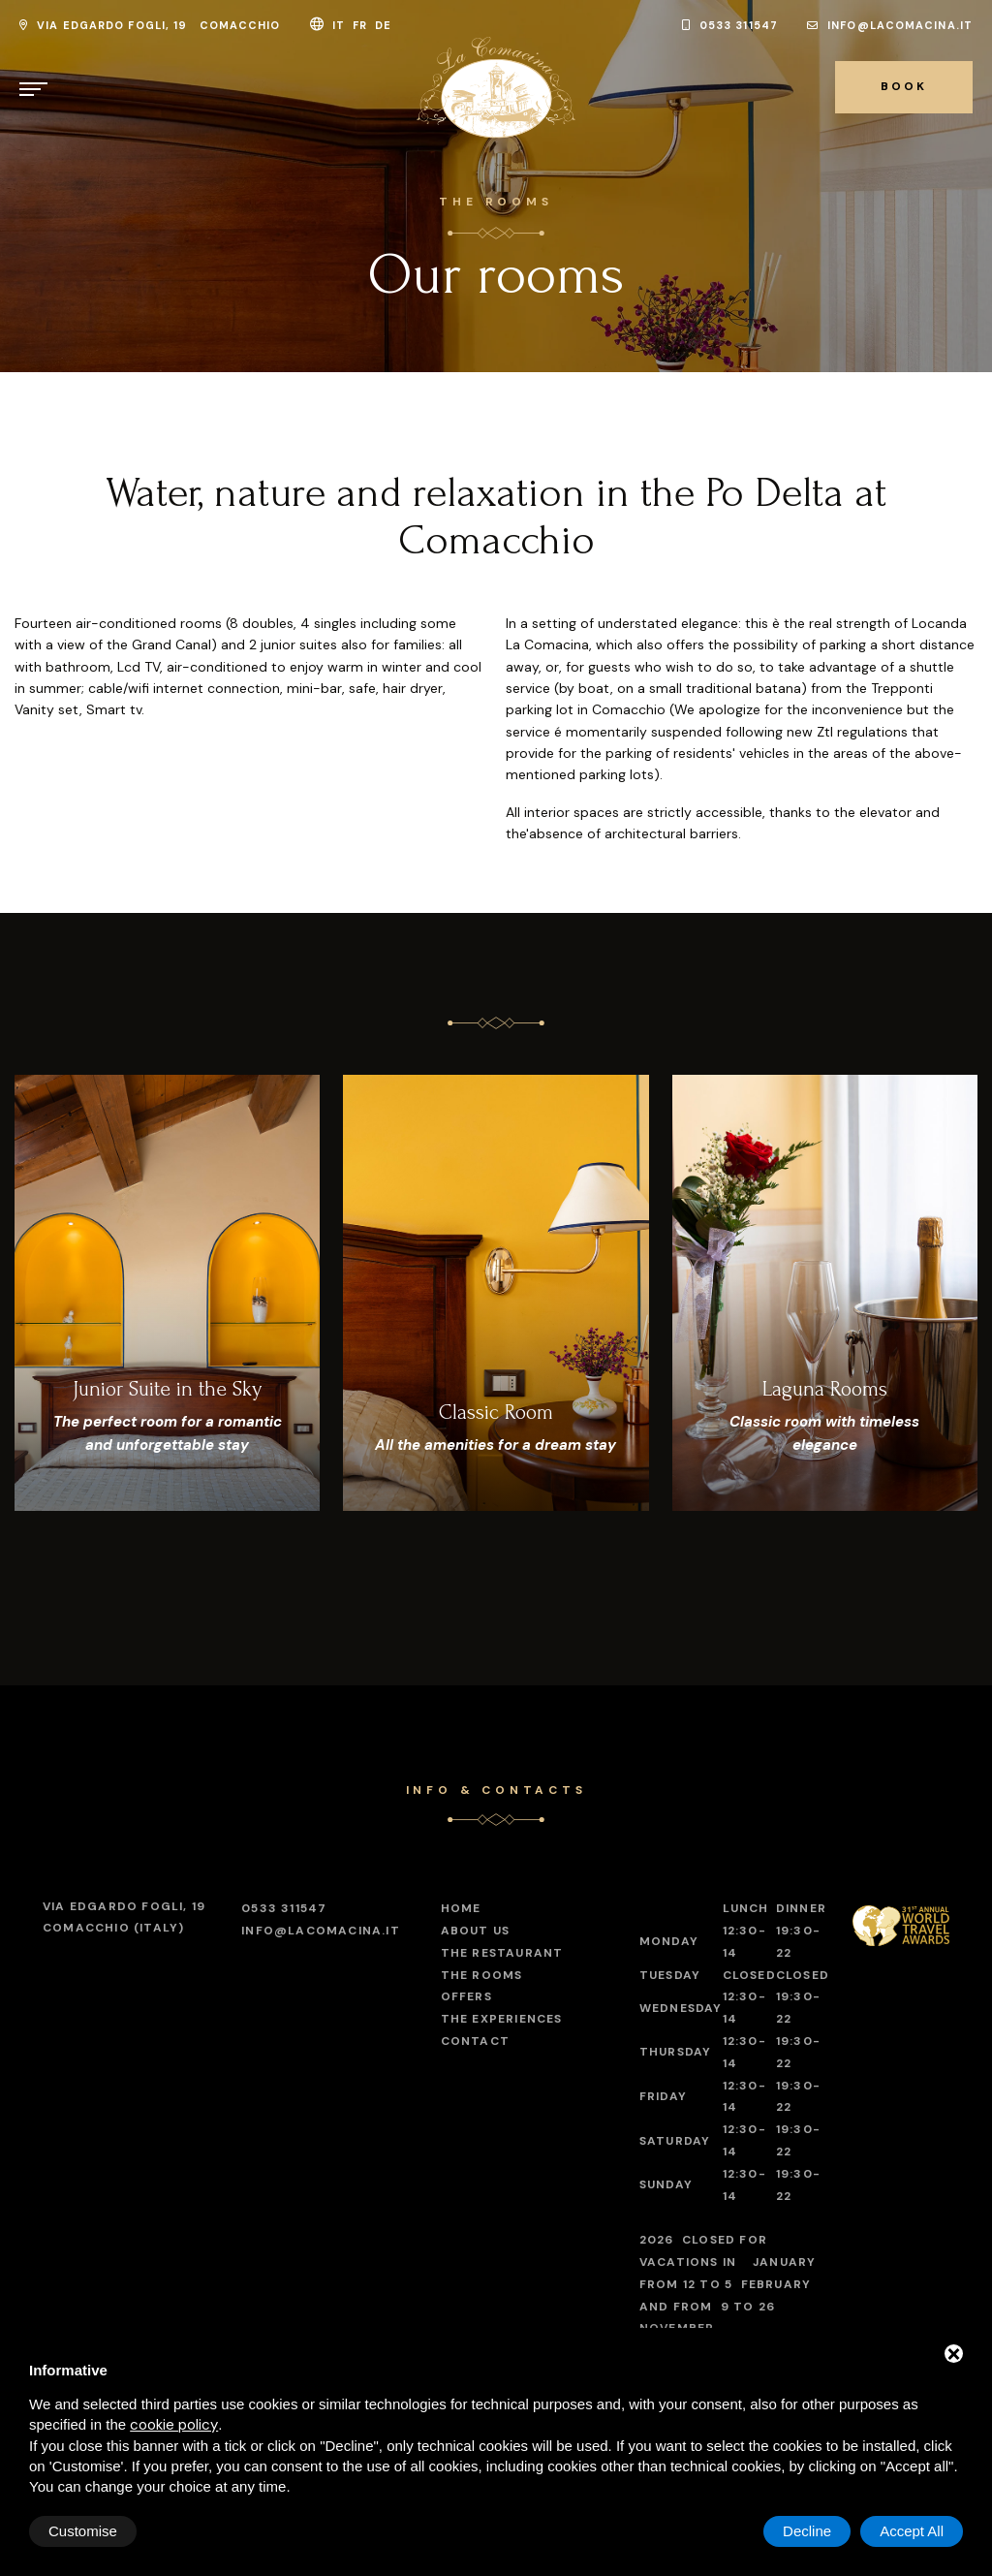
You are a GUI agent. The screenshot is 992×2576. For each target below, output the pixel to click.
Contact (475, 2041)
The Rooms (482, 1975)
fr (362, 25)
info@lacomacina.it (890, 25)
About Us (476, 1930)
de (385, 25)
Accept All (912, 2531)
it (340, 25)
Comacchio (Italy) (124, 1916)
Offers (466, 1996)
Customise (82, 2531)
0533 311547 (730, 25)
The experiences (502, 2018)
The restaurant (502, 1953)
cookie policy (174, 2425)
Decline (807, 2531)
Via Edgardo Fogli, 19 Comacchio (150, 25)
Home (461, 1908)
